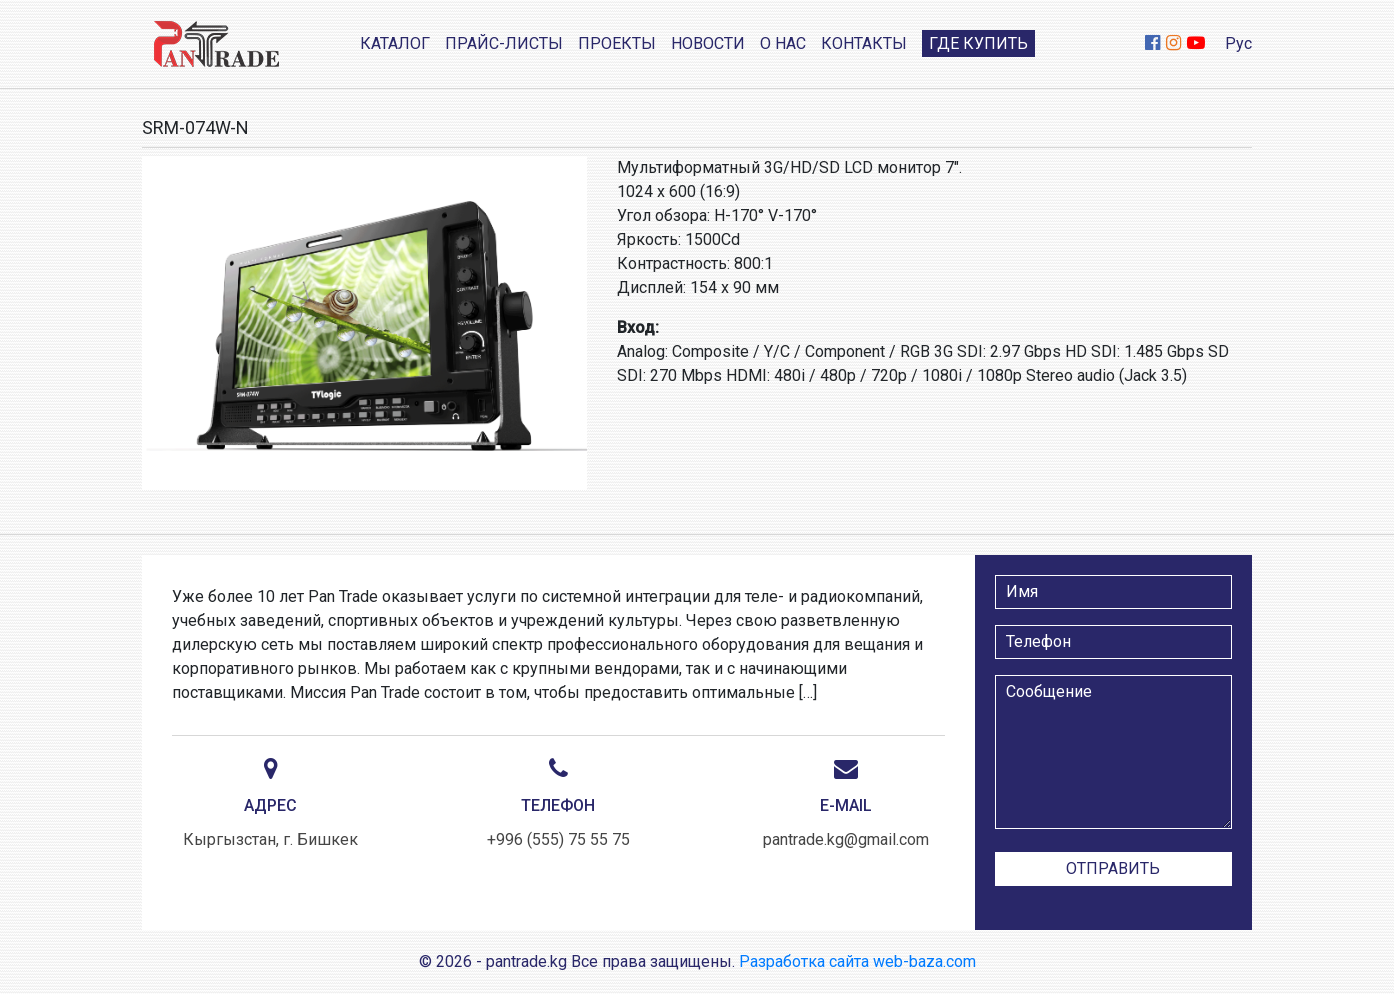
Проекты (617, 43)
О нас (783, 43)
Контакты (864, 43)
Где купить (978, 43)
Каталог (395, 43)
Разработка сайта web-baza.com (857, 961)
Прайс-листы (504, 43)
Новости (708, 43)
